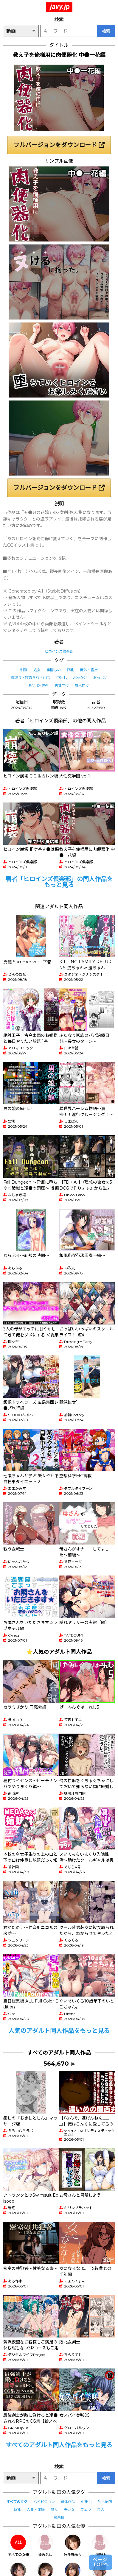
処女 (37, 670)
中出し (61, 677)
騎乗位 (59, 2517)
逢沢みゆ (45, 2546)
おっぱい (100, 677)
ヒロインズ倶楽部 (59, 651)
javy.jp (60, 6)
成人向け (82, 685)
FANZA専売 (39, 685)
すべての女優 (18, 2546)
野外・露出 (89, 670)
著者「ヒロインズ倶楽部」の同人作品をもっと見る (59, 882)
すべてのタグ (16, 2501)
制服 (23, 670)
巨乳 (70, 670)
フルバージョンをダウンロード (59, 145)
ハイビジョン (44, 2501)
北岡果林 (100, 2546)
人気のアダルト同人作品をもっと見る (59, 2031)
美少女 (69, 2509)
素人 (100, 2509)
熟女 (54, 2509)
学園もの (53, 670)
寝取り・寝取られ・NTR (30, 677)
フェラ (85, 2509)
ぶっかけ (80, 677)
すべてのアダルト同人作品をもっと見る (59, 2445)
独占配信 (105, 2501)
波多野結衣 (73, 2546)
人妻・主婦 (36, 2509)
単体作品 (68, 2501)
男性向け (62, 685)
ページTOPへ (100, 2562)
